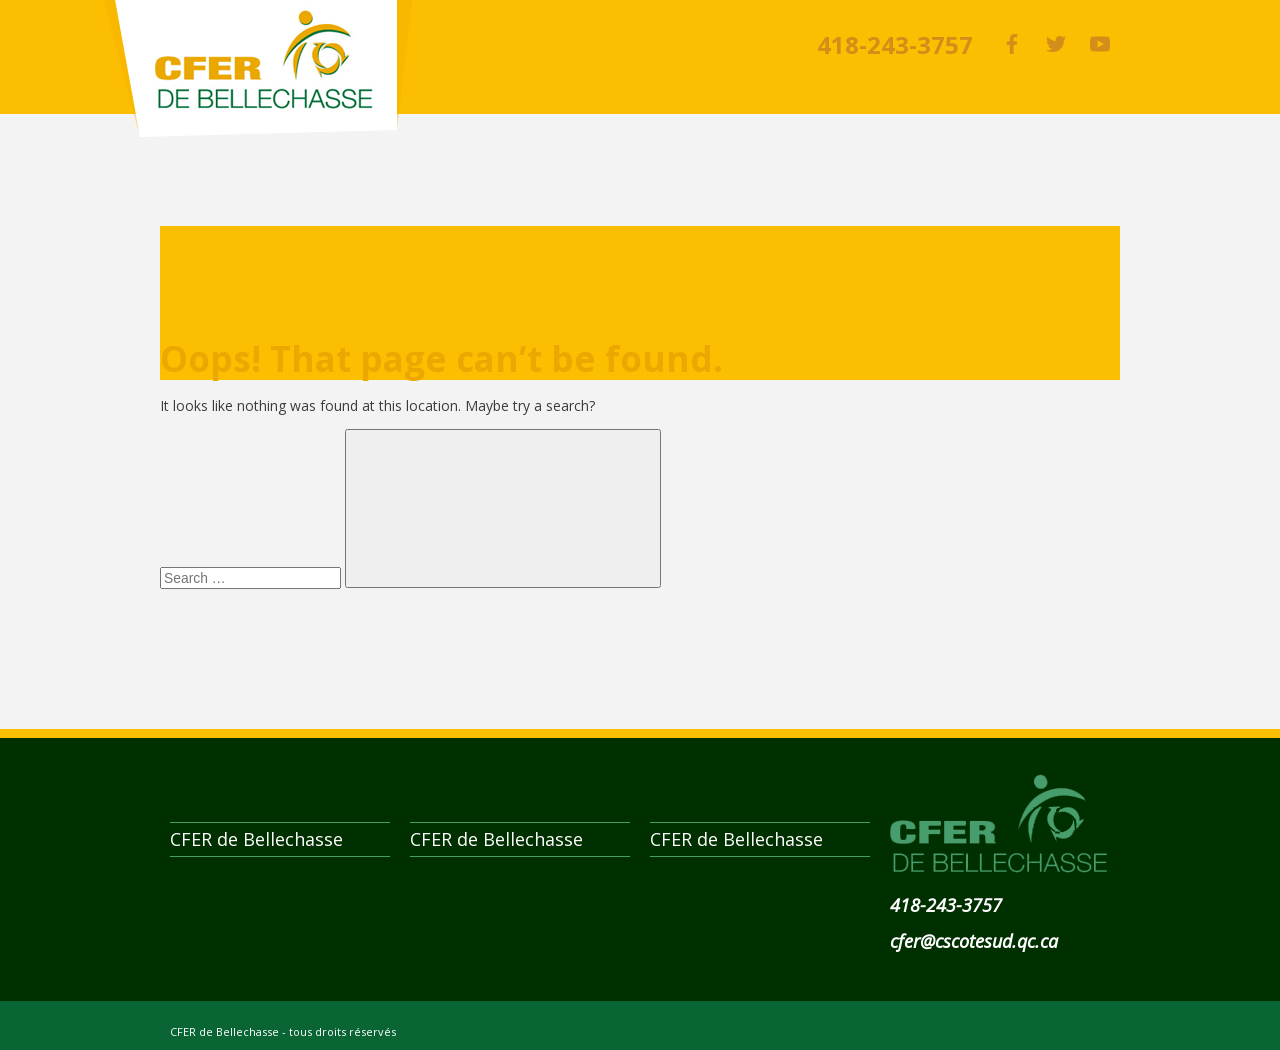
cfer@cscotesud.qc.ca (974, 941)
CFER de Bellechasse (258, 68)
